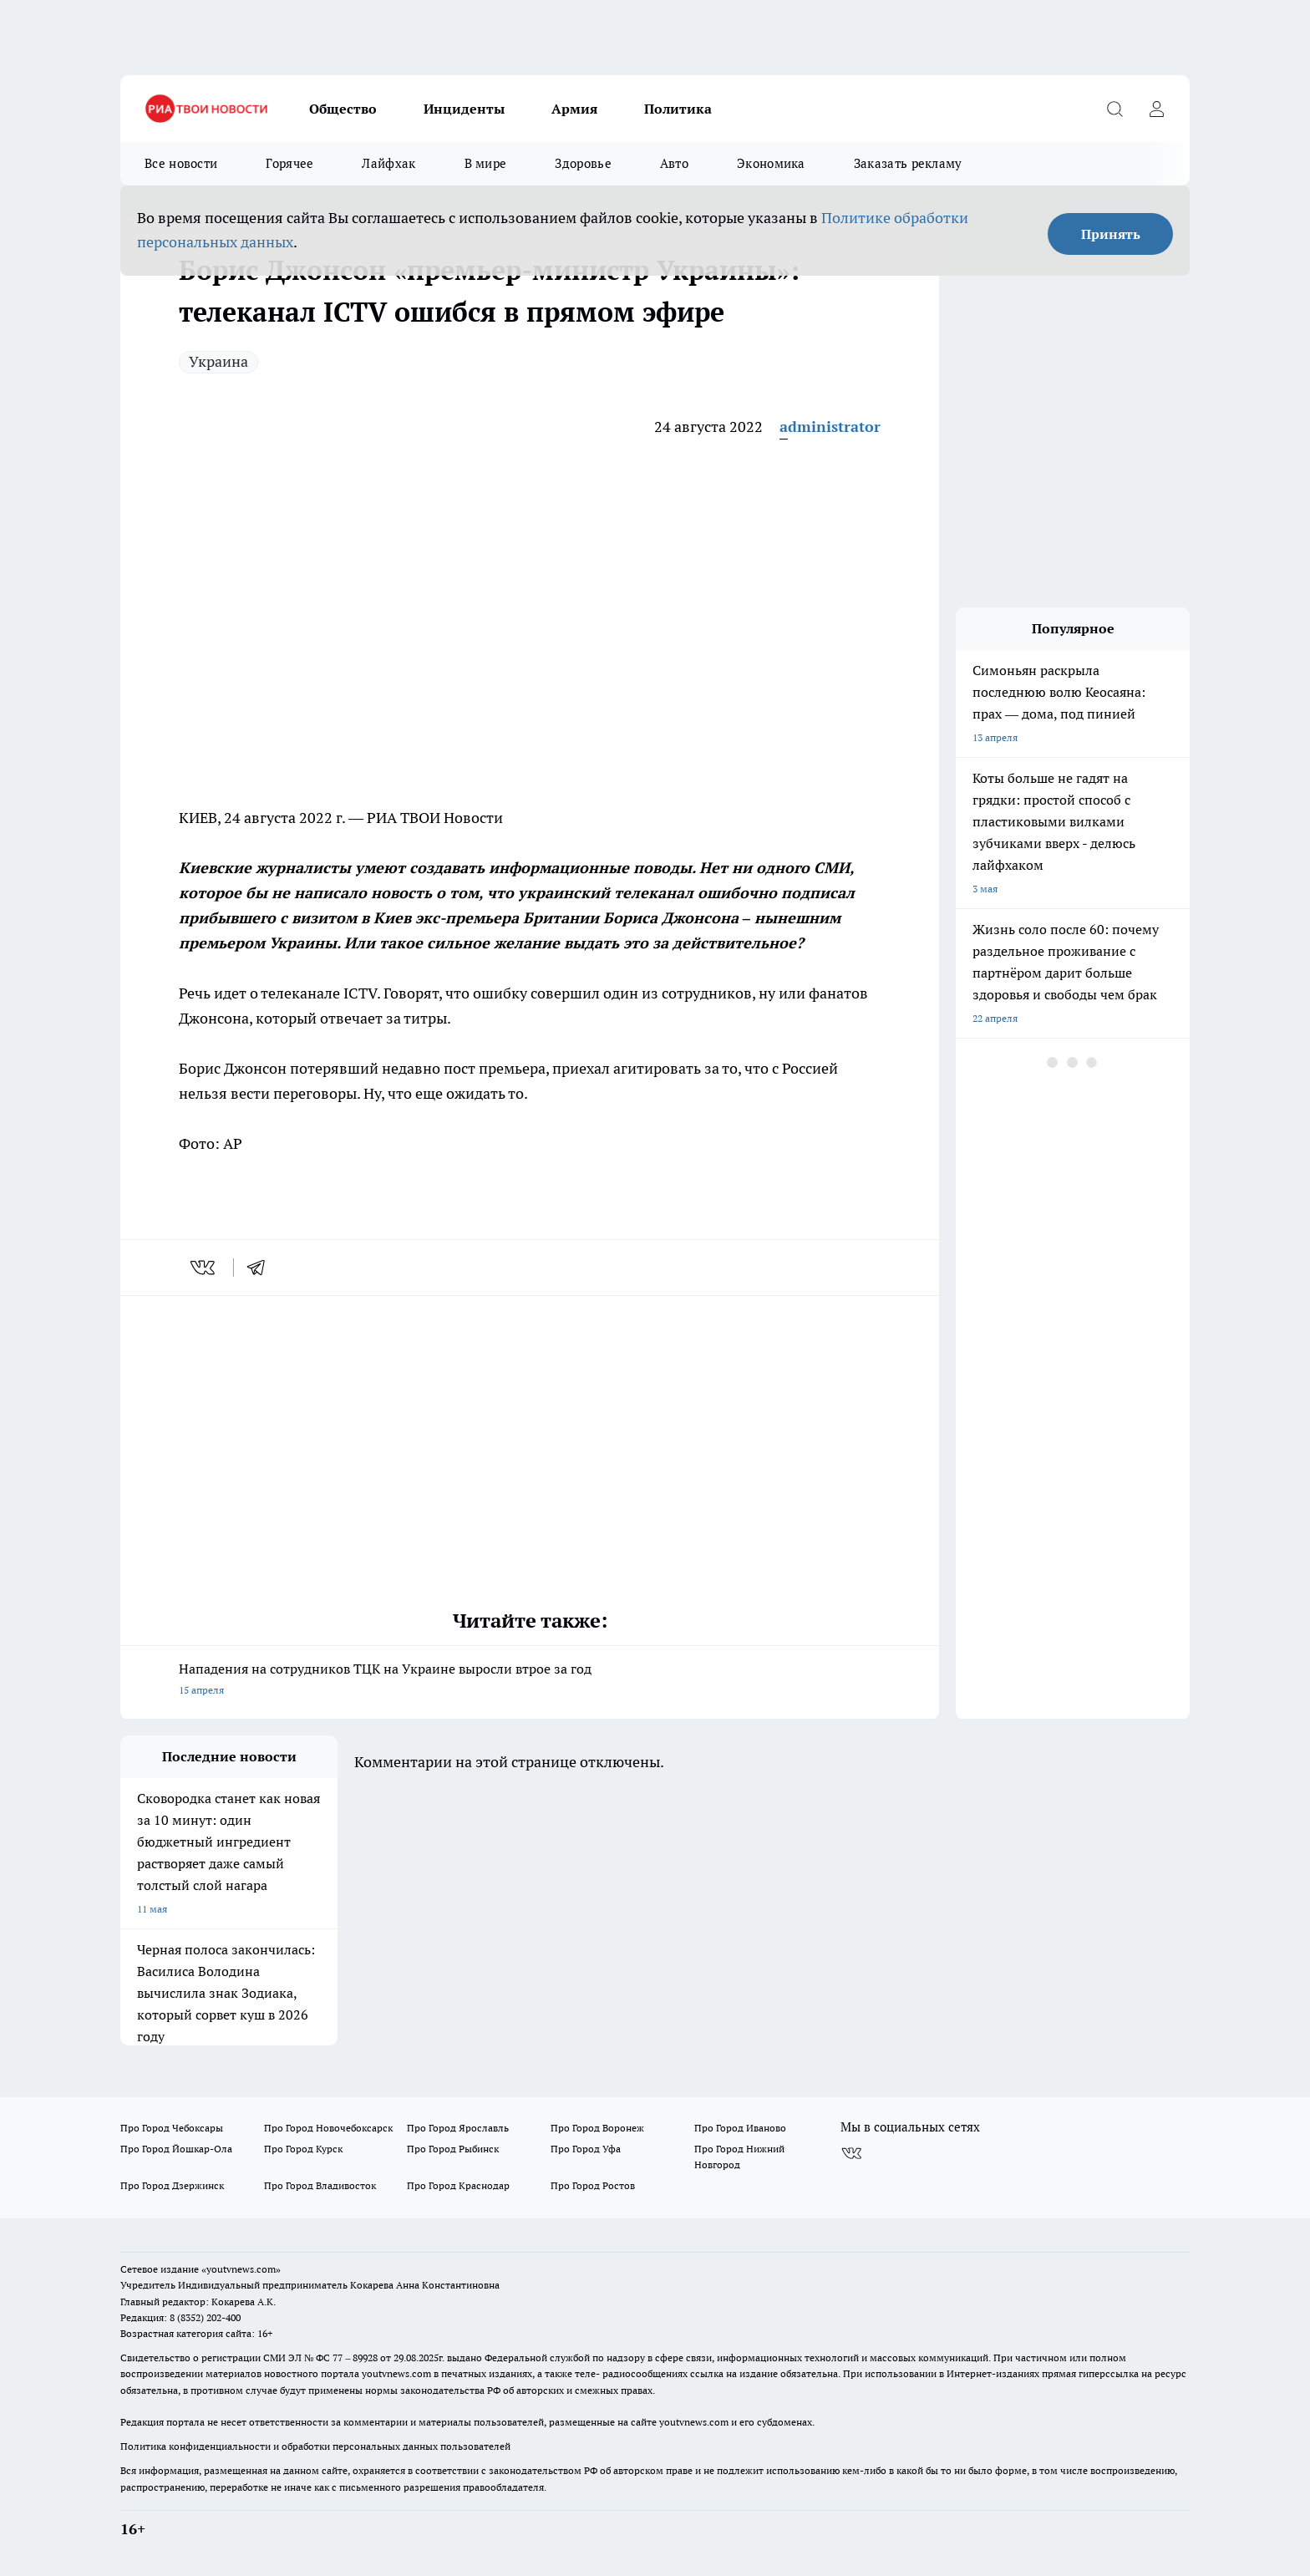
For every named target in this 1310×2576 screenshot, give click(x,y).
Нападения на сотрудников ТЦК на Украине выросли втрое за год (530, 1680)
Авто (674, 163)
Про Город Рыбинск (453, 2148)
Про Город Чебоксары (171, 2127)
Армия (574, 108)
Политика (678, 108)
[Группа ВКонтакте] (851, 2154)
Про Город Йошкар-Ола (176, 2148)
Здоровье (583, 163)
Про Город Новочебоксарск (328, 2127)
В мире (486, 163)
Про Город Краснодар (458, 2185)
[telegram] (261, 1267)
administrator (830, 426)
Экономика (771, 163)
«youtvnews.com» (241, 2269)
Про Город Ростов (593, 2185)
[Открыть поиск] (1114, 108)
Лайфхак (388, 163)
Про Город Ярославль (458, 2127)
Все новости (181, 163)
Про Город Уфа (586, 2148)
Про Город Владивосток (320, 2185)
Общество (343, 108)
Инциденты (464, 108)
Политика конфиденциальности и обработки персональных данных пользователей (315, 2446)
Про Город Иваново (740, 2127)
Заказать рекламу (908, 163)
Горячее (289, 163)
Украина (218, 361)
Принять (1110, 234)
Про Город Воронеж (597, 2127)
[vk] (204, 1267)
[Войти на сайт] (1156, 108)
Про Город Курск (303, 2148)
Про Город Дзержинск (172, 2185)
